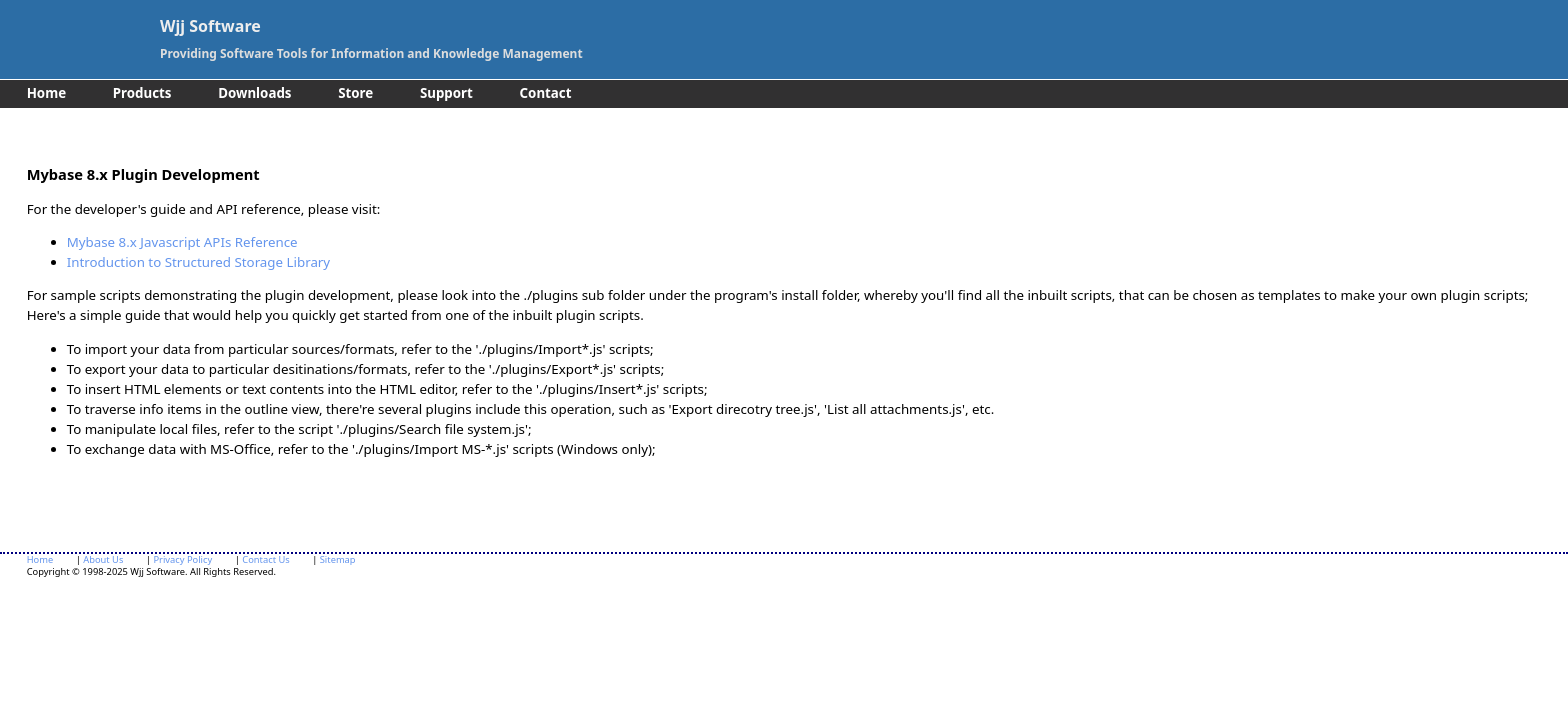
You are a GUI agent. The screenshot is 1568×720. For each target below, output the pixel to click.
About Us (103, 559)
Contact (546, 93)
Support (446, 93)
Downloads (254, 93)
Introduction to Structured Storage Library (199, 262)
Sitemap (338, 559)
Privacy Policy (182, 559)
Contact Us (265, 559)
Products (142, 93)
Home (46, 93)
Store (355, 93)
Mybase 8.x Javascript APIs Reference (182, 242)
